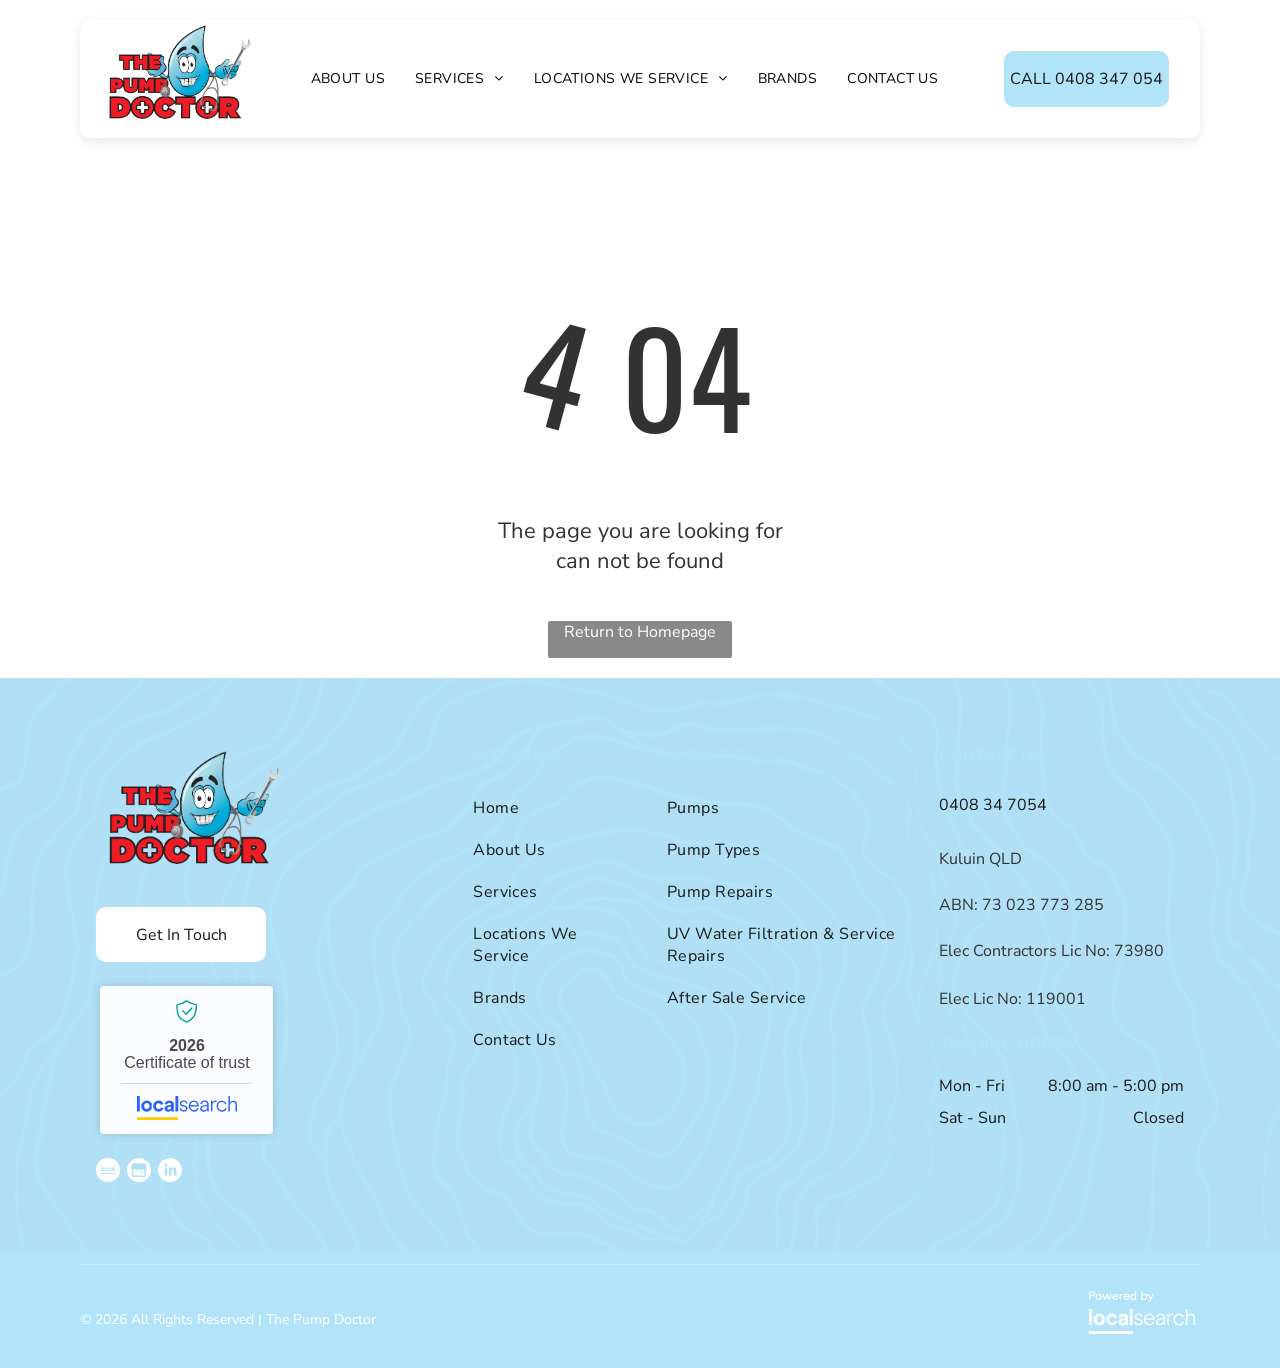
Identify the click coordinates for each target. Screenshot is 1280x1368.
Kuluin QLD (980, 859)
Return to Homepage (640, 632)
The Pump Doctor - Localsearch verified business (186, 1060)
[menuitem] (348, 78)
